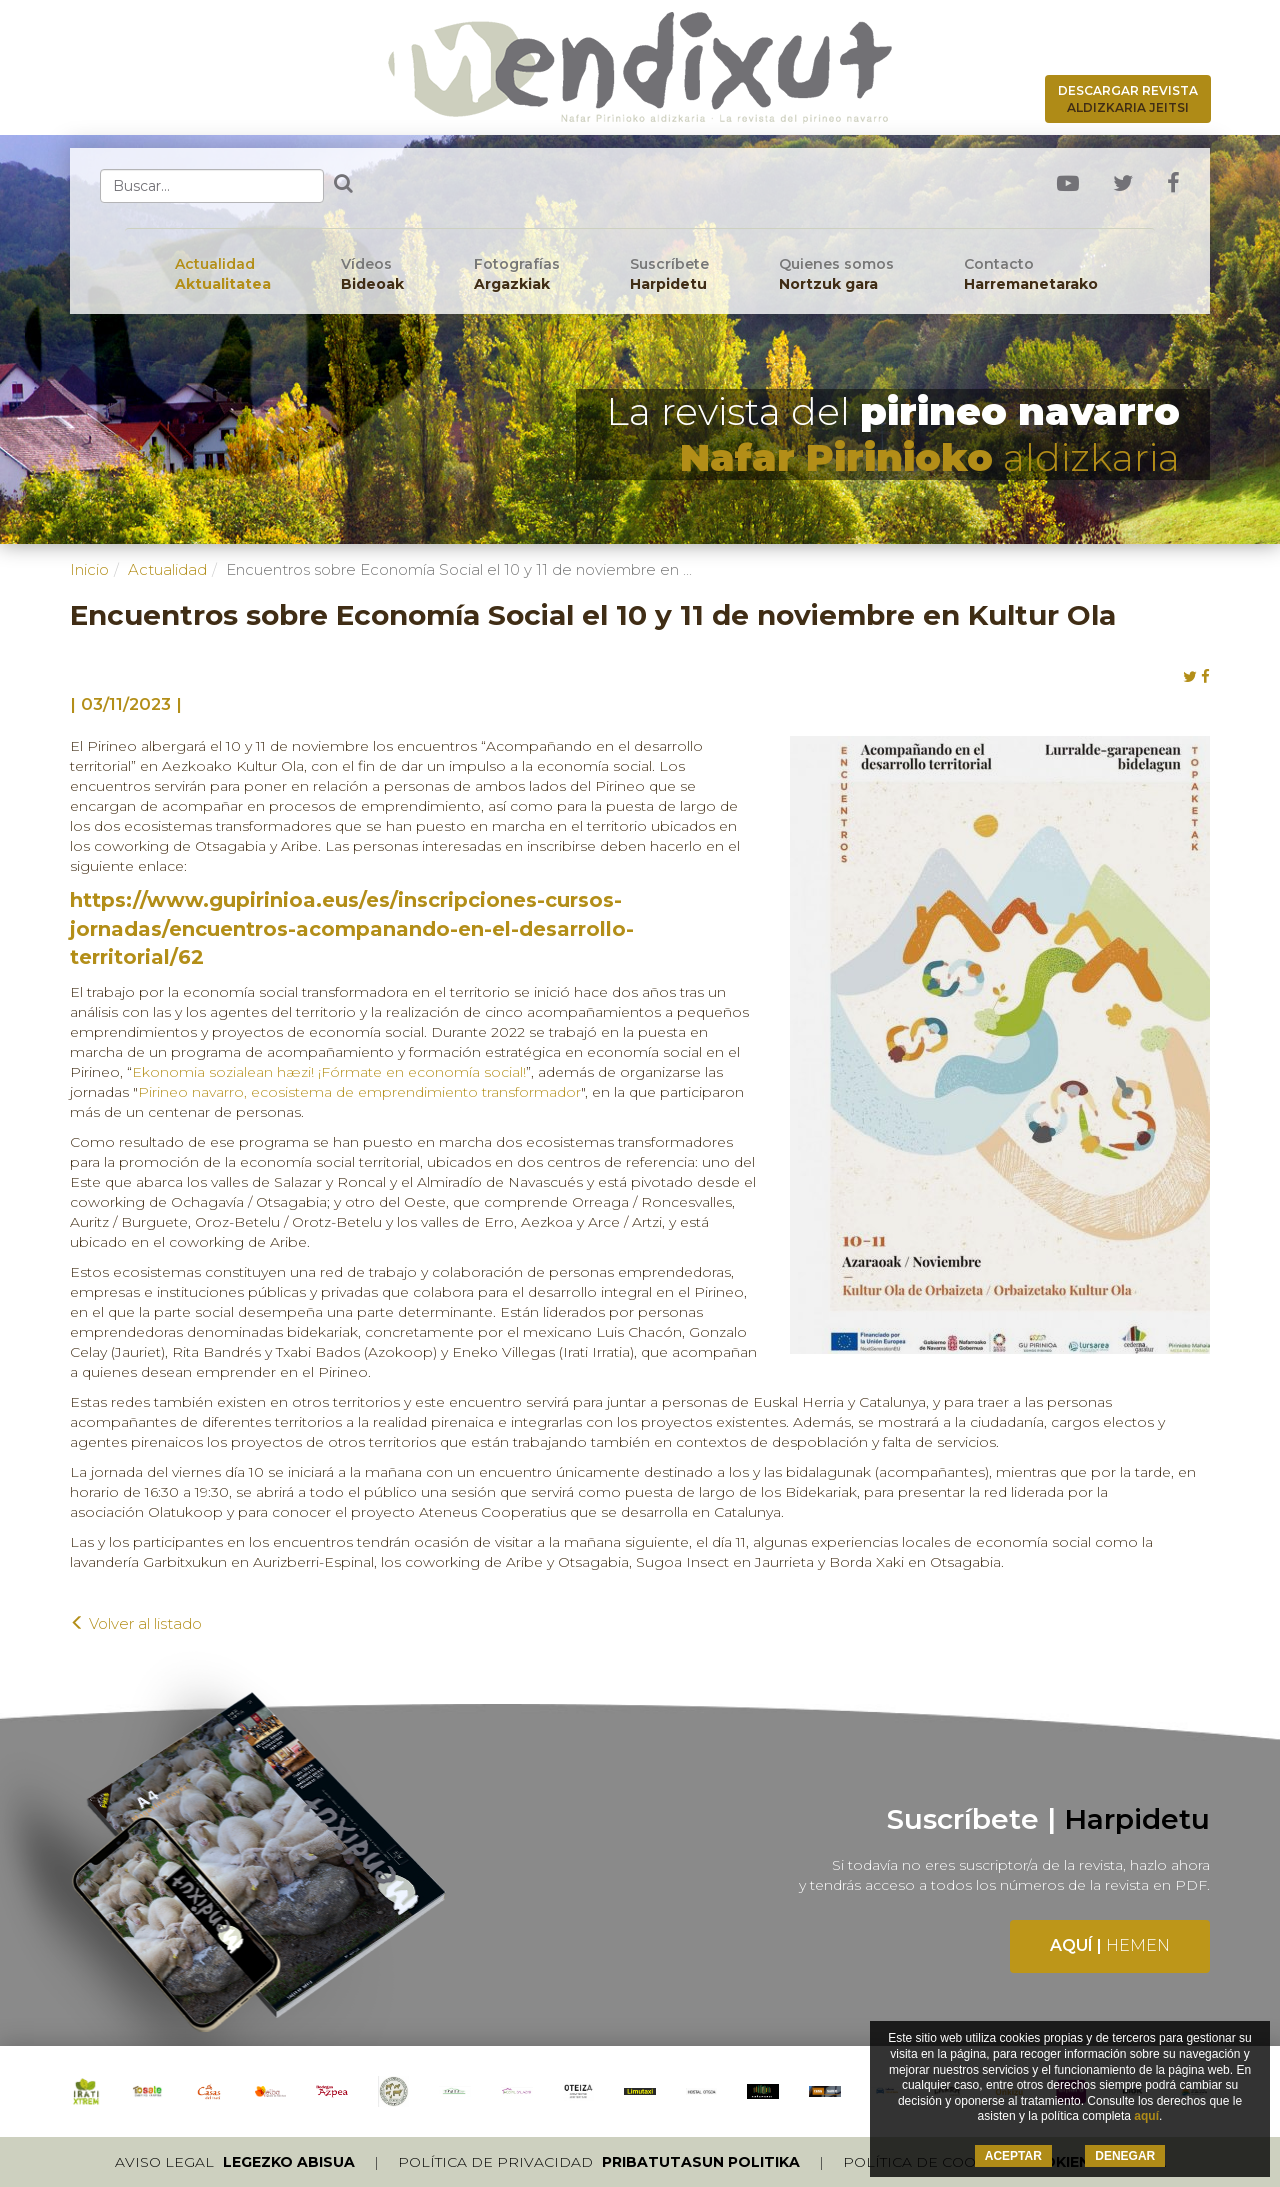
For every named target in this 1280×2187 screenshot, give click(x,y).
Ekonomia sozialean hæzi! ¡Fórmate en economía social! (329, 1072)
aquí (1146, 2116)
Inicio (89, 569)
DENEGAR (1125, 2156)
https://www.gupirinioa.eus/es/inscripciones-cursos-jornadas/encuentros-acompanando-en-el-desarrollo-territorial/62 (352, 928)
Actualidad (223, 274)
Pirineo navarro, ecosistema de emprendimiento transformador (359, 1092)
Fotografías (517, 274)
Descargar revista (1128, 99)
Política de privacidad (599, 2162)
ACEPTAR (1013, 2156)
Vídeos (372, 274)
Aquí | (1110, 1945)
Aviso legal (235, 2162)
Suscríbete (669, 274)
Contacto (1031, 274)
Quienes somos (836, 274)
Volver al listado (136, 1623)
